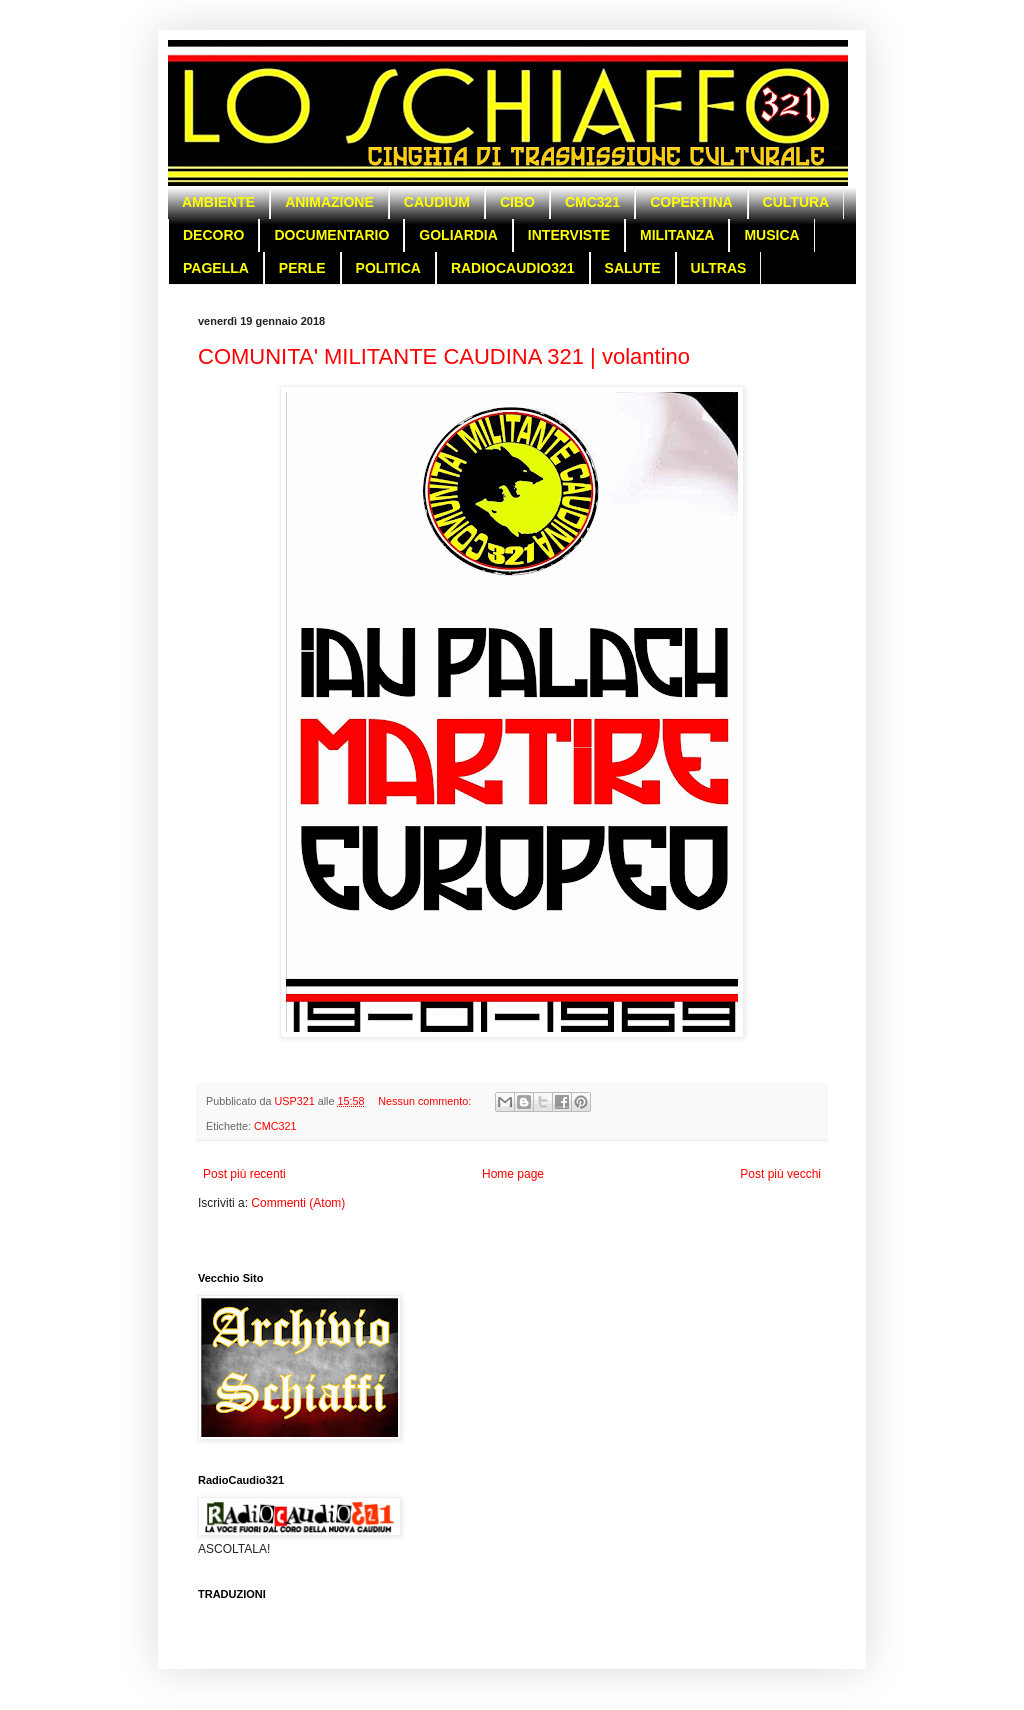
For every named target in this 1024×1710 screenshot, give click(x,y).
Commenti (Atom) (298, 1203)
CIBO (517, 202)
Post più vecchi (780, 1174)
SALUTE (633, 268)
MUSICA (771, 235)
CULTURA (796, 202)
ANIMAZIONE (329, 202)
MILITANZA (677, 235)
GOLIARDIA (458, 235)
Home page (513, 1174)
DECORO (213, 235)
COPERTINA (691, 202)
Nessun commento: (426, 1101)
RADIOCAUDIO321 (513, 268)
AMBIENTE (218, 202)
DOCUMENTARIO (331, 235)
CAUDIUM (437, 202)
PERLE (302, 268)
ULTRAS (719, 268)
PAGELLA (216, 268)
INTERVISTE (569, 235)
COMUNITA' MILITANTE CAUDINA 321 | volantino (444, 356)
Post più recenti (244, 1174)
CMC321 (592, 202)
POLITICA (388, 268)
